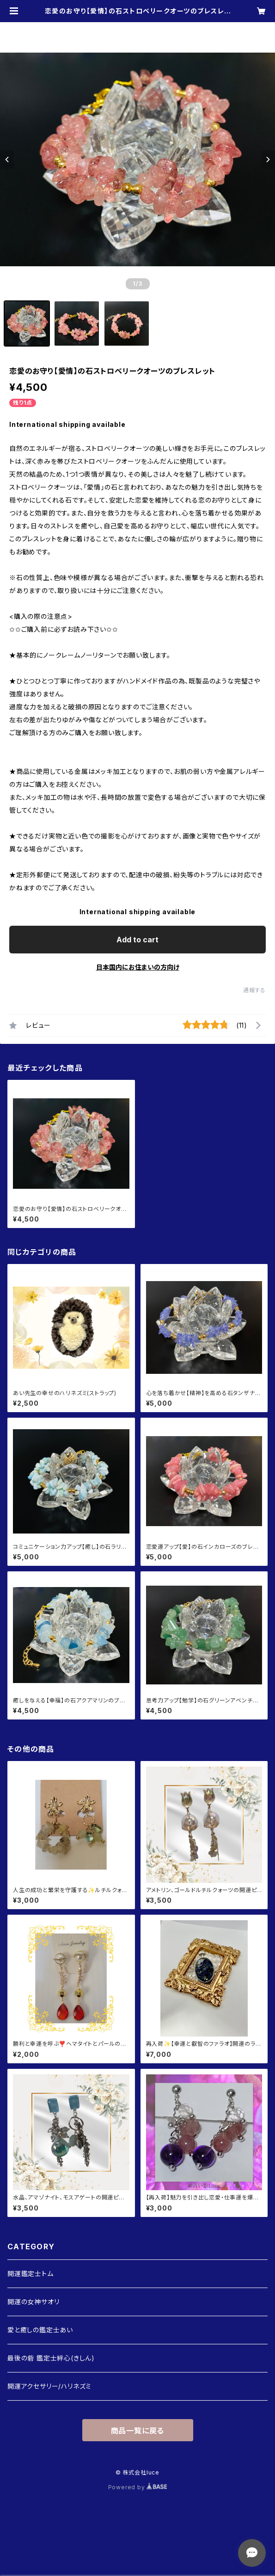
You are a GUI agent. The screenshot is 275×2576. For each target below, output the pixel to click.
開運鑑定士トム (30, 2273)
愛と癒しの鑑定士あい (40, 2330)
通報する (254, 990)
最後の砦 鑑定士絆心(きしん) (51, 2358)
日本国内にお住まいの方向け (137, 967)
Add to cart (137, 939)
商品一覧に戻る (138, 2430)
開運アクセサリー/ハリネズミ (49, 2386)
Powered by (137, 2487)
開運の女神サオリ (33, 2302)
